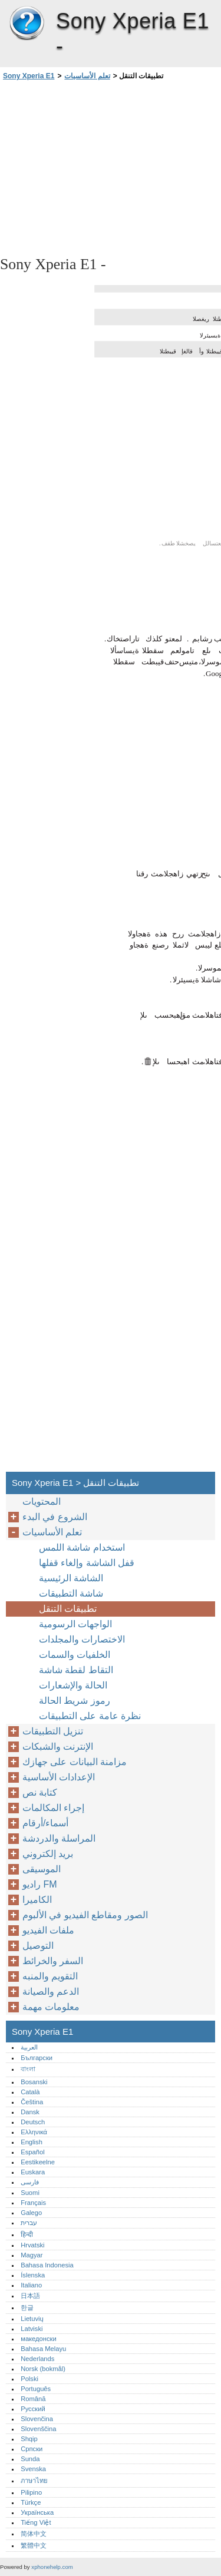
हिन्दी (27, 2234)
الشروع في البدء (54, 1517)
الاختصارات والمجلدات (82, 1639)
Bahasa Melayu (43, 2348)
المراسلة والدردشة (58, 1838)
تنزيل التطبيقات (52, 1731)
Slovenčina (37, 2418)
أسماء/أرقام (45, 1823)
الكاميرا (37, 1900)
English (31, 2141)
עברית (29, 2222)
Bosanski (34, 2081)
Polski (29, 2378)
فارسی (30, 2182)
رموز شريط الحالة (74, 1701)
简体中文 (34, 2533)
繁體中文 (34, 2545)
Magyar (31, 2255)
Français (33, 2202)
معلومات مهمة (51, 2007)
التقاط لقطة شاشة (76, 1670)
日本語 (30, 2295)
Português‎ (36, 2388)
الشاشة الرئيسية (71, 1578)
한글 (27, 2307)
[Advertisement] (110, 167)
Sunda (30, 2458)
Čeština (32, 2101)
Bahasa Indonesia (47, 2265)
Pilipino (31, 2492)
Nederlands (37, 2358)
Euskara (33, 2172)
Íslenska (33, 2275)
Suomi (30, 2192)
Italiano (31, 2285)
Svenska (33, 2468)
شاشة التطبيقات (71, 1593)
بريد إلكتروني (47, 1854)
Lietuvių (32, 2318)
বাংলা (28, 2068)
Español (32, 2152)
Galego (31, 2212)
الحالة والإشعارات (73, 1685)
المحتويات (41, 1501)
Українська (37, 2512)
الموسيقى (41, 1869)
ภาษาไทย (34, 2480)
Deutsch (33, 2121)
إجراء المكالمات (53, 1808)
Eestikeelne (38, 2162)
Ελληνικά (34, 2131)
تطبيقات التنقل (68, 1609)
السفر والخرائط (52, 1961)
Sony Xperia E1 (26, 23)
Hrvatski (32, 2245)
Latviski (31, 2328)
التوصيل (38, 1946)
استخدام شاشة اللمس (82, 1547)
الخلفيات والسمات (74, 1655)
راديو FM (39, 1884)
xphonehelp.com (51, 2567)
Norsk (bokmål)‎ (43, 2368)
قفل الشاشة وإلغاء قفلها (86, 1563)
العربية (29, 2047)
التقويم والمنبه (50, 1976)
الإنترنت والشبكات (57, 1746)
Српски (31, 2448)
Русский (33, 2408)
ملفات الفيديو (48, 1930)
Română (33, 2398)
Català (30, 2091)
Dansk (30, 2111)
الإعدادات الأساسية (58, 1777)
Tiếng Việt (36, 2522)
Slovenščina (38, 2428)
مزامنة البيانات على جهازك (74, 1762)
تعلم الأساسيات (87, 76)
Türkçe (31, 2502)
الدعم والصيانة (50, 1991)
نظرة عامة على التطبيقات (90, 1716)
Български (36, 2057)
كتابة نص (39, 1792)
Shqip (29, 2438)
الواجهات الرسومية (75, 1624)
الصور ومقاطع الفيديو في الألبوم (85, 1915)
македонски (39, 2338)
